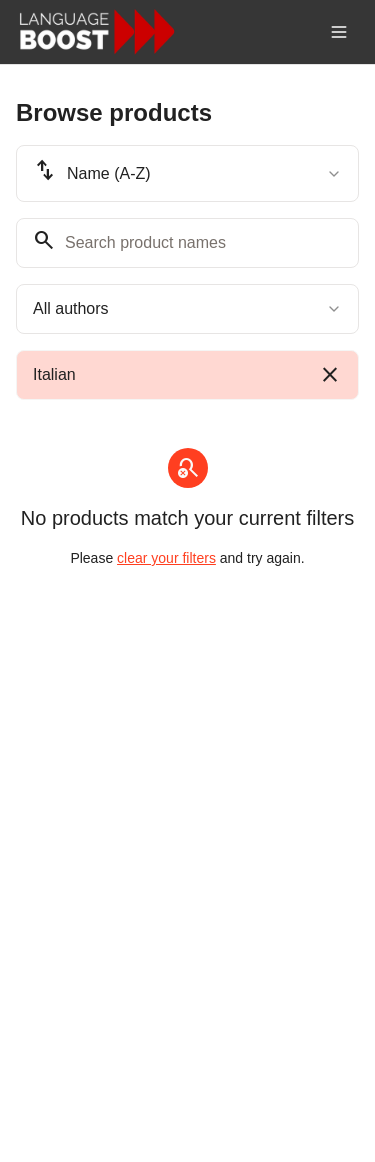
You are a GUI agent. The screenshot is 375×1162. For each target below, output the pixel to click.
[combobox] (187, 173)
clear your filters (166, 558)
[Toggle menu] (339, 32)
